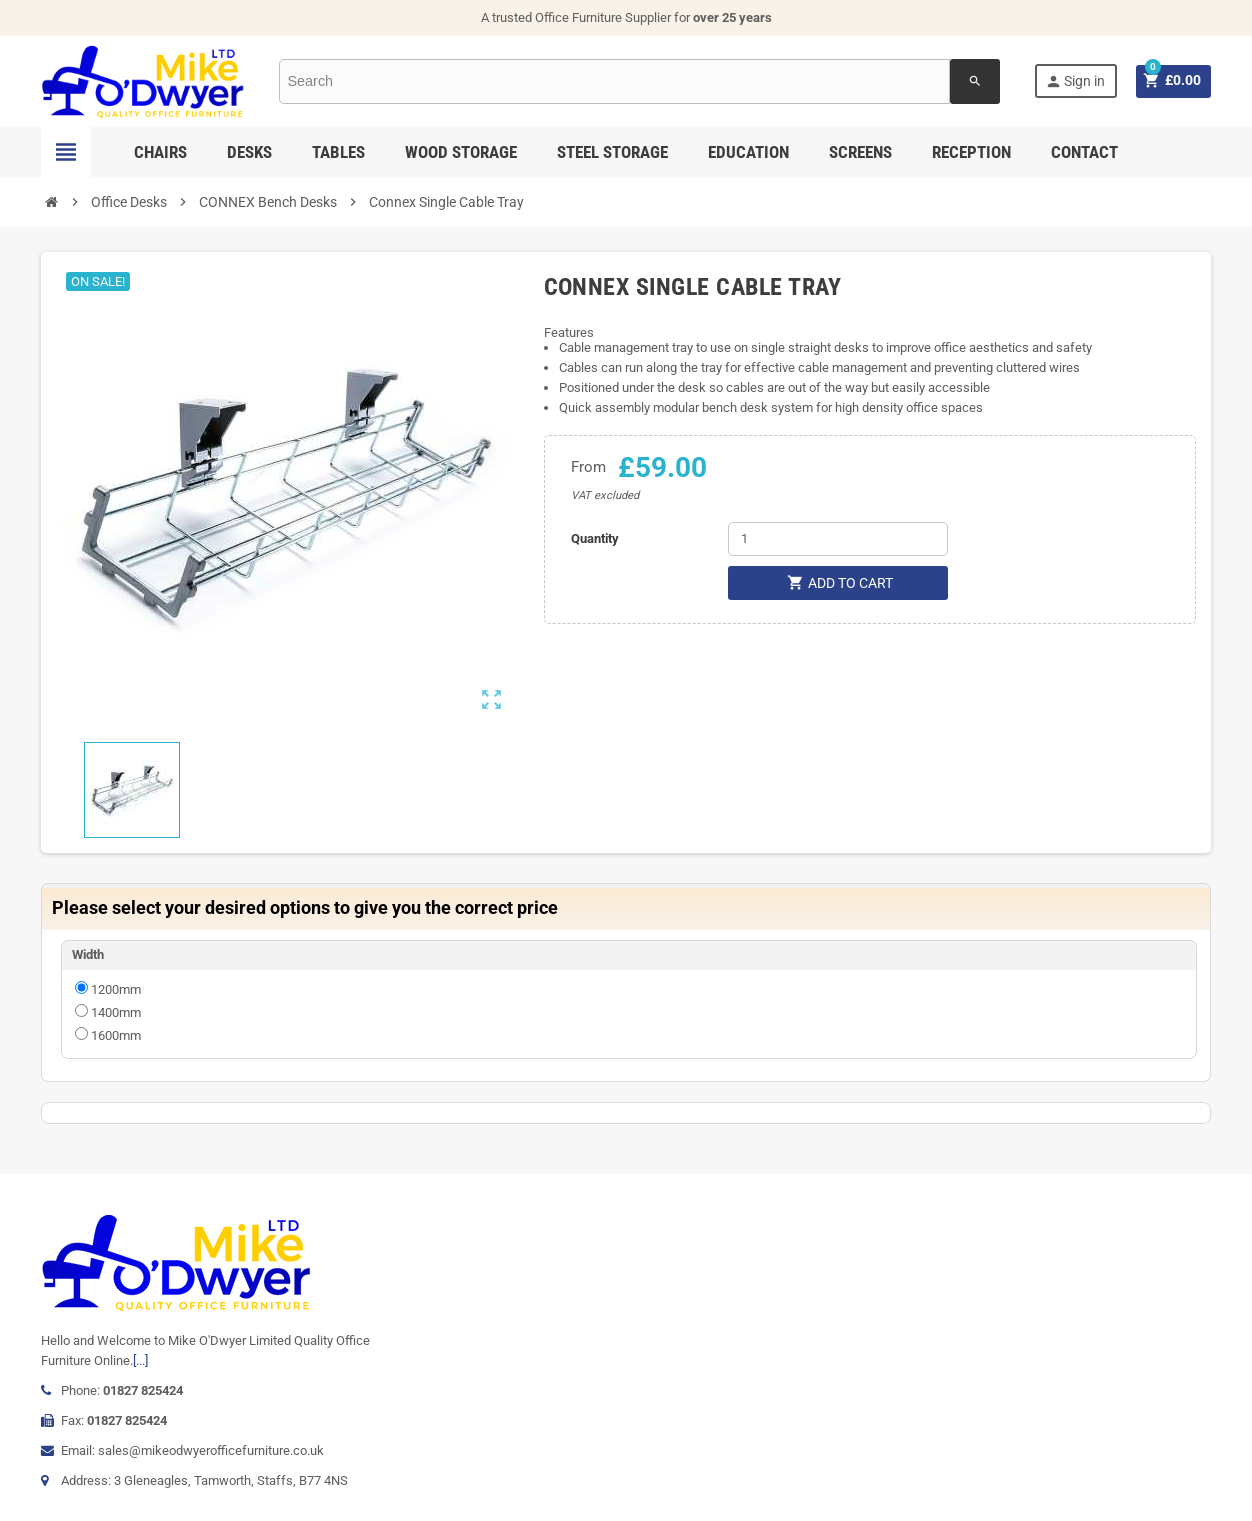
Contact (1084, 152)
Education (748, 152)
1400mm (116, 1012)
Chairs (160, 152)
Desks (249, 152)
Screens (860, 152)
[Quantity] (838, 539)
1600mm (116, 1035)
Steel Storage (612, 152)
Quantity (595, 538)
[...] (140, 1360)
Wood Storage (461, 152)
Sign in (1074, 81)
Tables (338, 152)
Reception (971, 152)
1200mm (116, 989)
